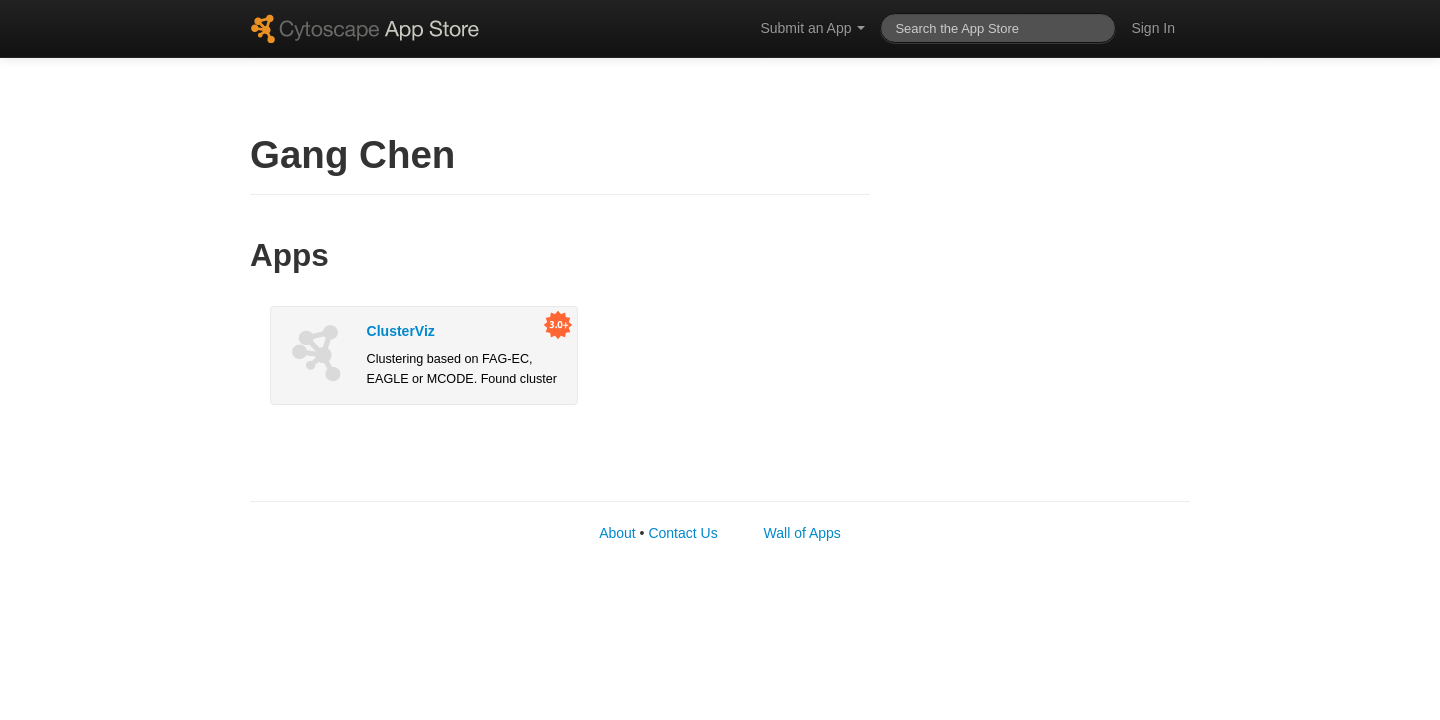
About (617, 533)
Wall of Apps (802, 533)
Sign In (1153, 28)
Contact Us (682, 533)
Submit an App (812, 28)
